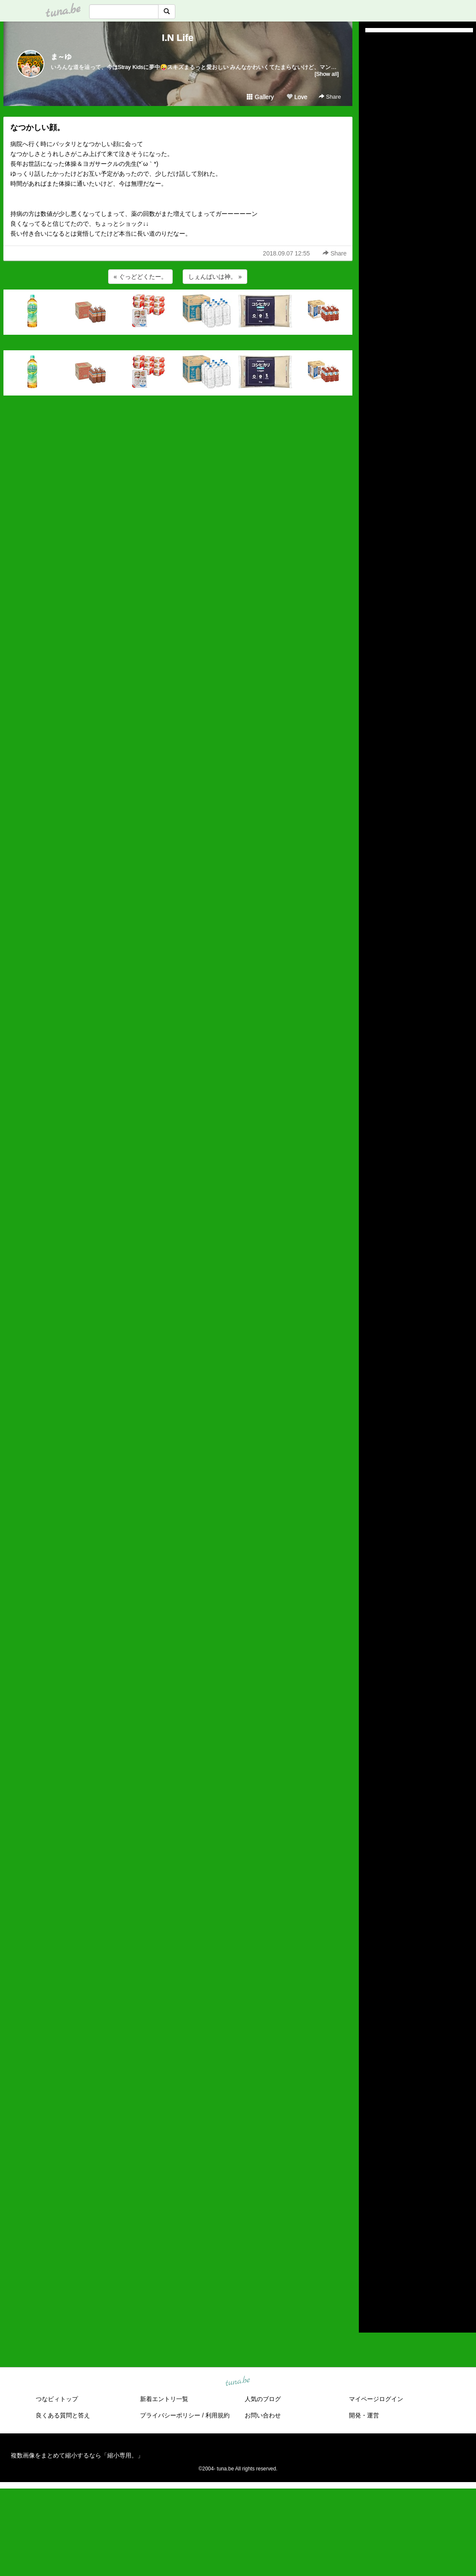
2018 (372, 2250)
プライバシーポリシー (170, 2415)
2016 (372, 2270)
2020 (372, 2230)
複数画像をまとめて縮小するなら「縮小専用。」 (77, 2455)
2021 (372, 2220)
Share (330, 96)
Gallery (260, 96)
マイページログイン (376, 2398)
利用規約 (217, 2415)
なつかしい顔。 (37, 127)
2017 (372, 2260)
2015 (372, 2280)
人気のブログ (263, 2398)
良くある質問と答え (63, 2415)
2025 (372, 2180)
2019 (372, 2240)
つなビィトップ (57, 2398)
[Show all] (326, 74)
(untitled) (377, 68)
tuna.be (237, 2381)
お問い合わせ (263, 2415)
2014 (372, 2290)
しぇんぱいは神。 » (215, 276)
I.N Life (177, 37)
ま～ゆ (61, 56)
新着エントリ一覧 (164, 2398)
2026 (372, 2171)
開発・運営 (364, 2415)
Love (296, 96)
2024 (372, 2190)
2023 (372, 2200)
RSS (375, 2317)
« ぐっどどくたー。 (140, 276)
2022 (372, 2210)
